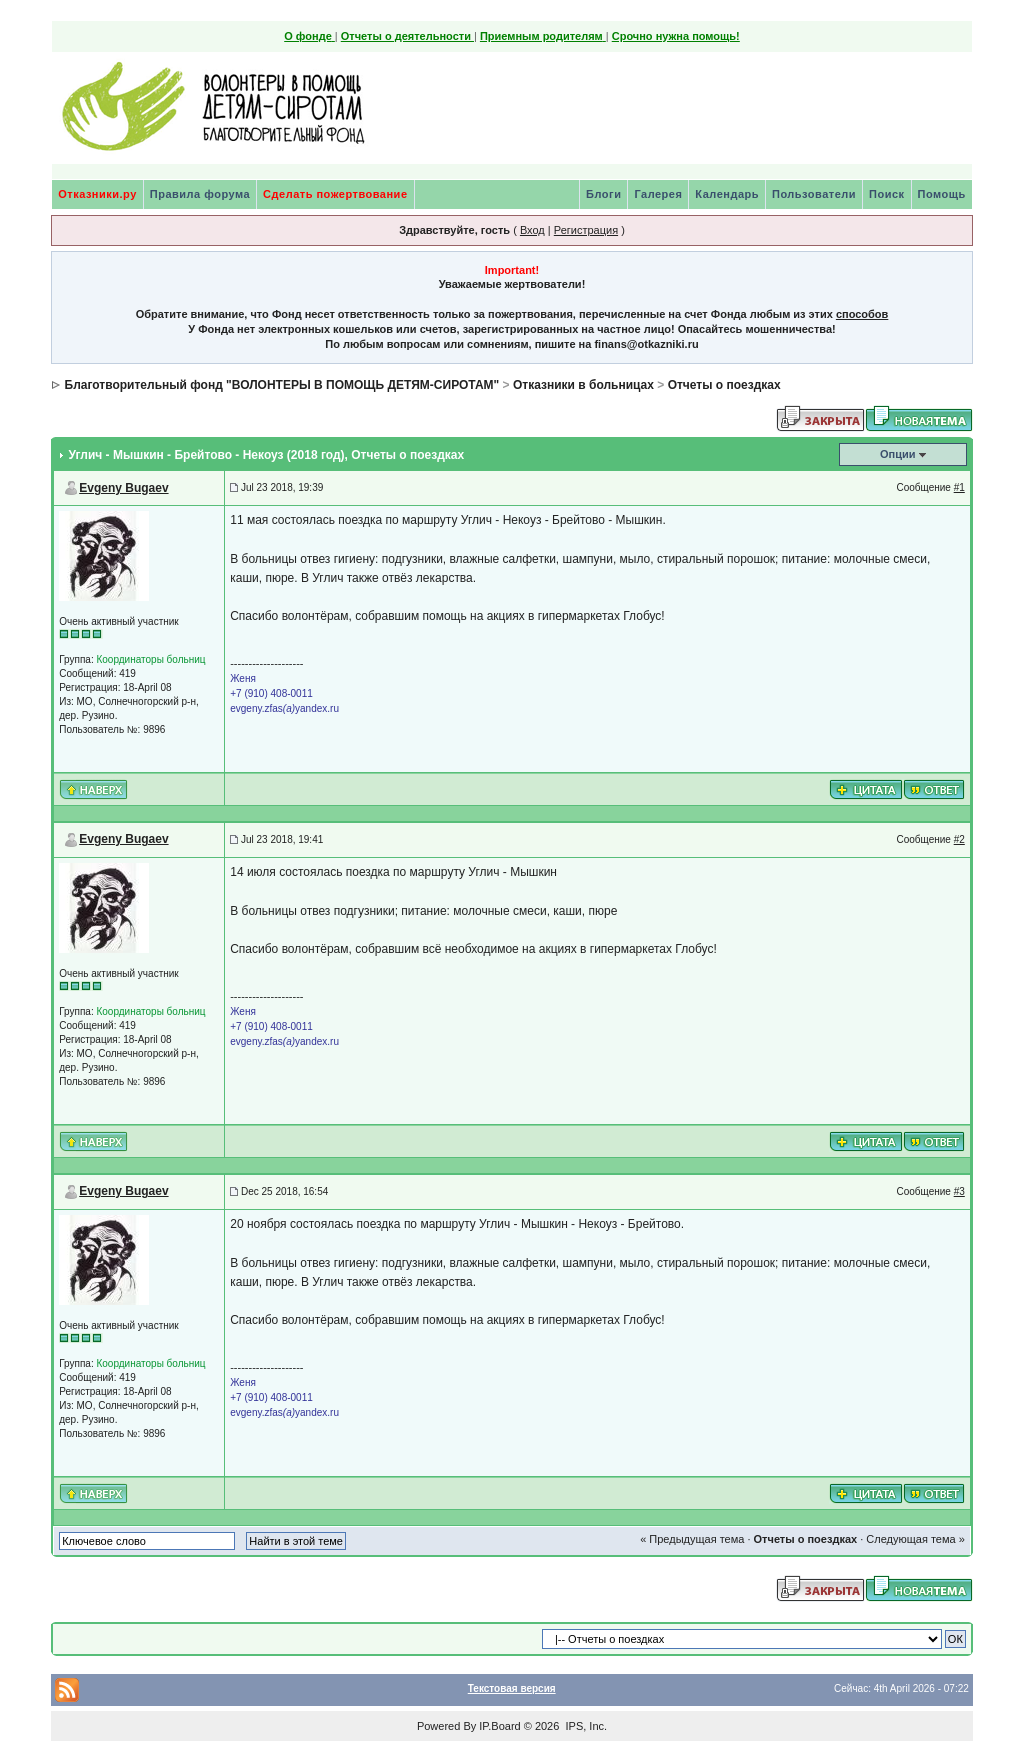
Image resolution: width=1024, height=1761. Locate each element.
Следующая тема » (915, 1539)
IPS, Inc (584, 1726)
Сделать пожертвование (335, 194)
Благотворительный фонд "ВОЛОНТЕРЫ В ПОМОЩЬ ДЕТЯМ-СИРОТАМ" (282, 385)
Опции (898, 454)
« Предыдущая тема (692, 1539)
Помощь (942, 194)
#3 (959, 1191)
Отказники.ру (97, 194)
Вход (532, 230)
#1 (959, 487)
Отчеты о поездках (724, 385)
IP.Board (499, 1726)
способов (862, 314)
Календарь (727, 194)
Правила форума (200, 194)
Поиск (887, 194)
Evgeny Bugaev (123, 488)
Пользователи (814, 194)
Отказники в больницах (583, 385)
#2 (959, 839)
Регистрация (586, 230)
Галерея (658, 194)
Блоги (603, 194)
